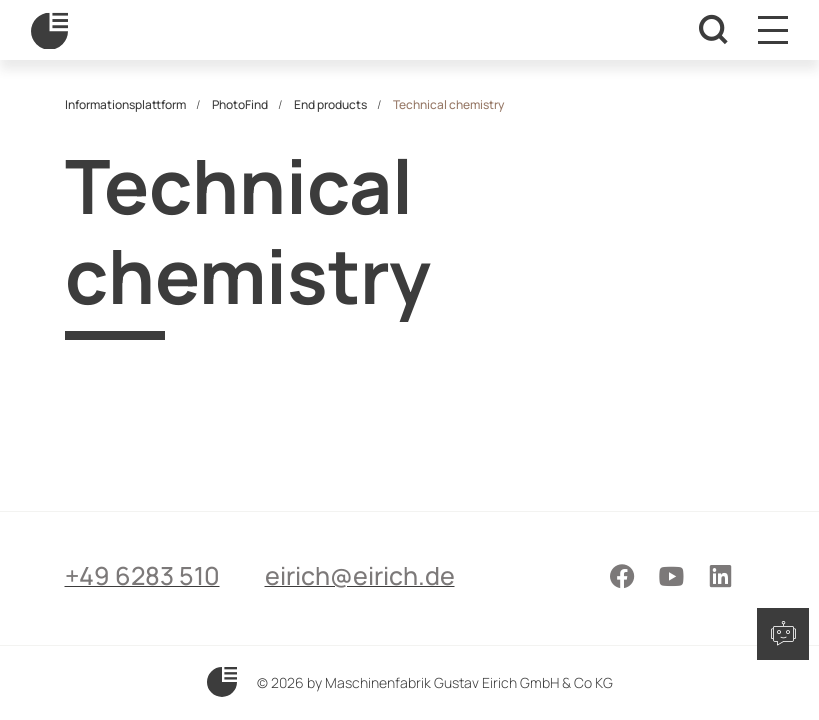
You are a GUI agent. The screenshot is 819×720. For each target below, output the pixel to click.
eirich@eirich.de (360, 575)
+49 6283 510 (142, 575)
